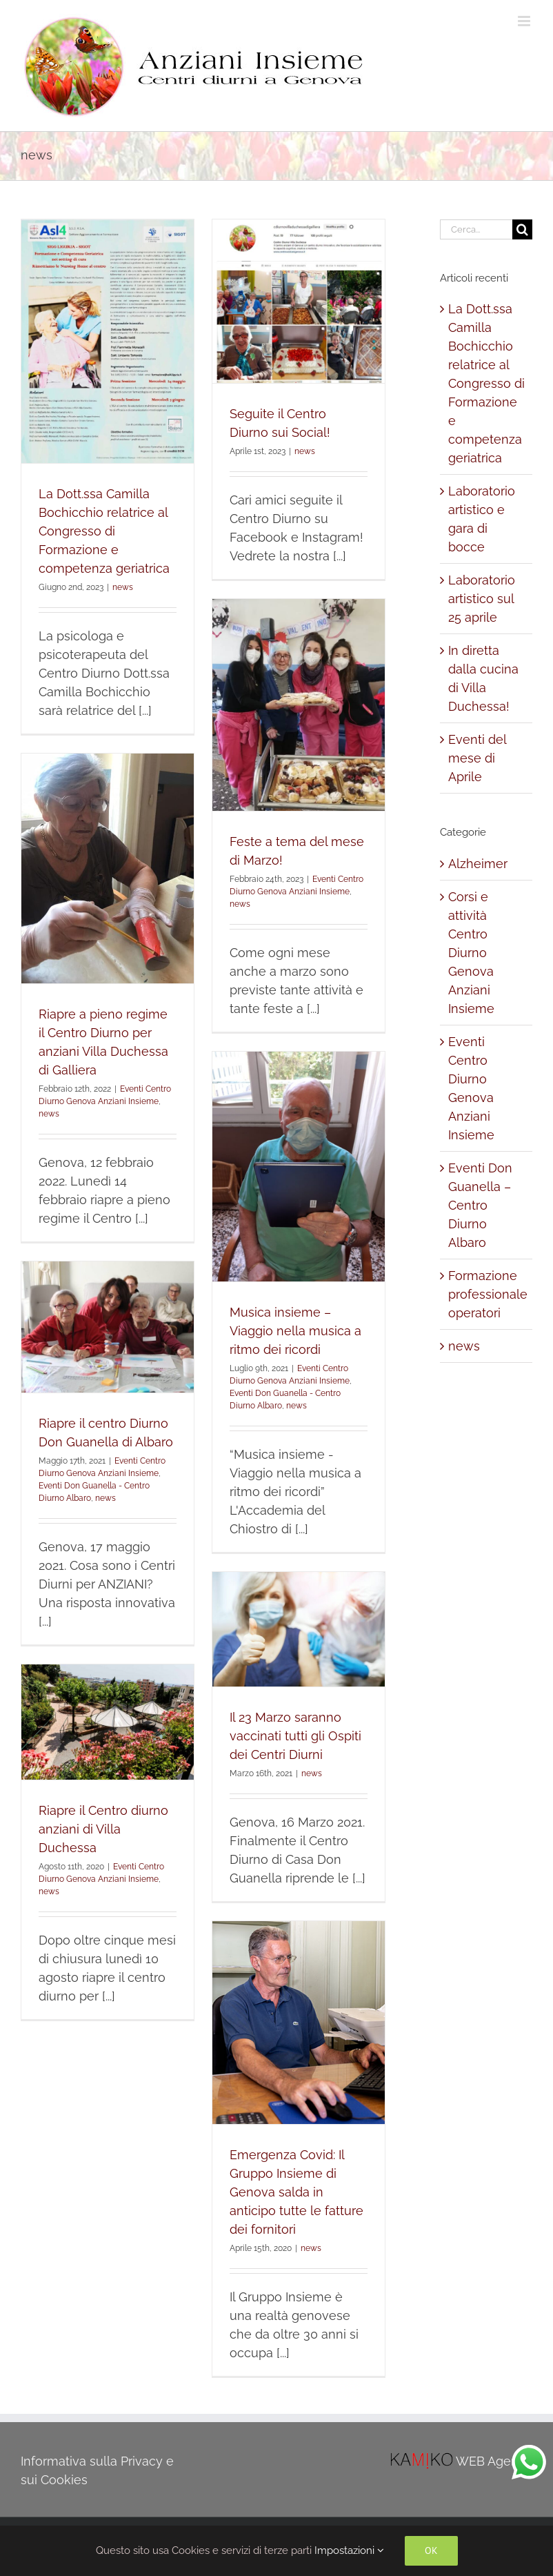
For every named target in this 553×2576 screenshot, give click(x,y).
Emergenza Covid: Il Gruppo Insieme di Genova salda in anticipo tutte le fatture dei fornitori (296, 2191)
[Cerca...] (476, 229)
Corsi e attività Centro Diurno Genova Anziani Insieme (471, 952)
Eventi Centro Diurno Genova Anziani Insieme (471, 1088)
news (122, 587)
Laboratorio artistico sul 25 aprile (481, 599)
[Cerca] (522, 229)
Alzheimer (477, 863)
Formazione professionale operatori (486, 1294)
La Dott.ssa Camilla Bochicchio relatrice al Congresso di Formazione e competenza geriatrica (104, 531)
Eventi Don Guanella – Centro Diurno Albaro (480, 1205)
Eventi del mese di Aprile (477, 758)
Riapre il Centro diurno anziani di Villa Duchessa (103, 1829)
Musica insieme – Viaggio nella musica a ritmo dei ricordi (295, 1331)
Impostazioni (349, 2550)
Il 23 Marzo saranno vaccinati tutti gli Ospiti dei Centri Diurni (295, 1736)
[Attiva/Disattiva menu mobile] (525, 21)
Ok (431, 2550)
